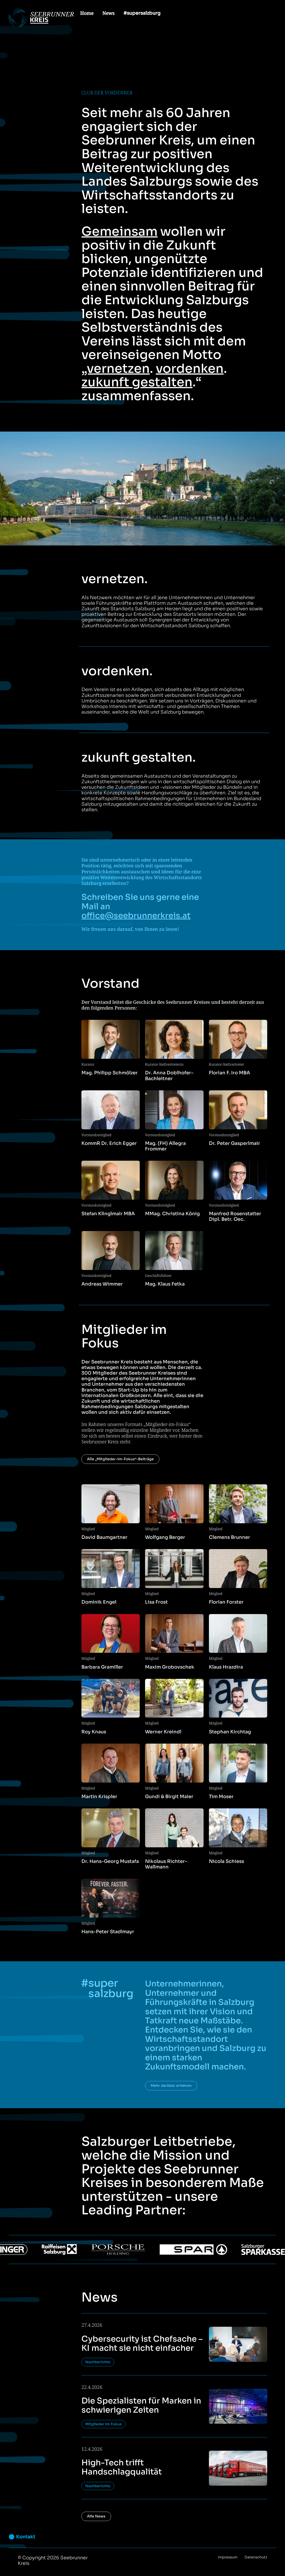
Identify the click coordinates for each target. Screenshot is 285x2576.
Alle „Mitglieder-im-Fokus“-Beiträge (120, 1459)
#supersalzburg (141, 13)
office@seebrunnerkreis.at (135, 916)
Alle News (96, 2516)
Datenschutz (256, 2557)
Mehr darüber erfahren (171, 2085)
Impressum (227, 2557)
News (108, 13)
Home (86, 13)
